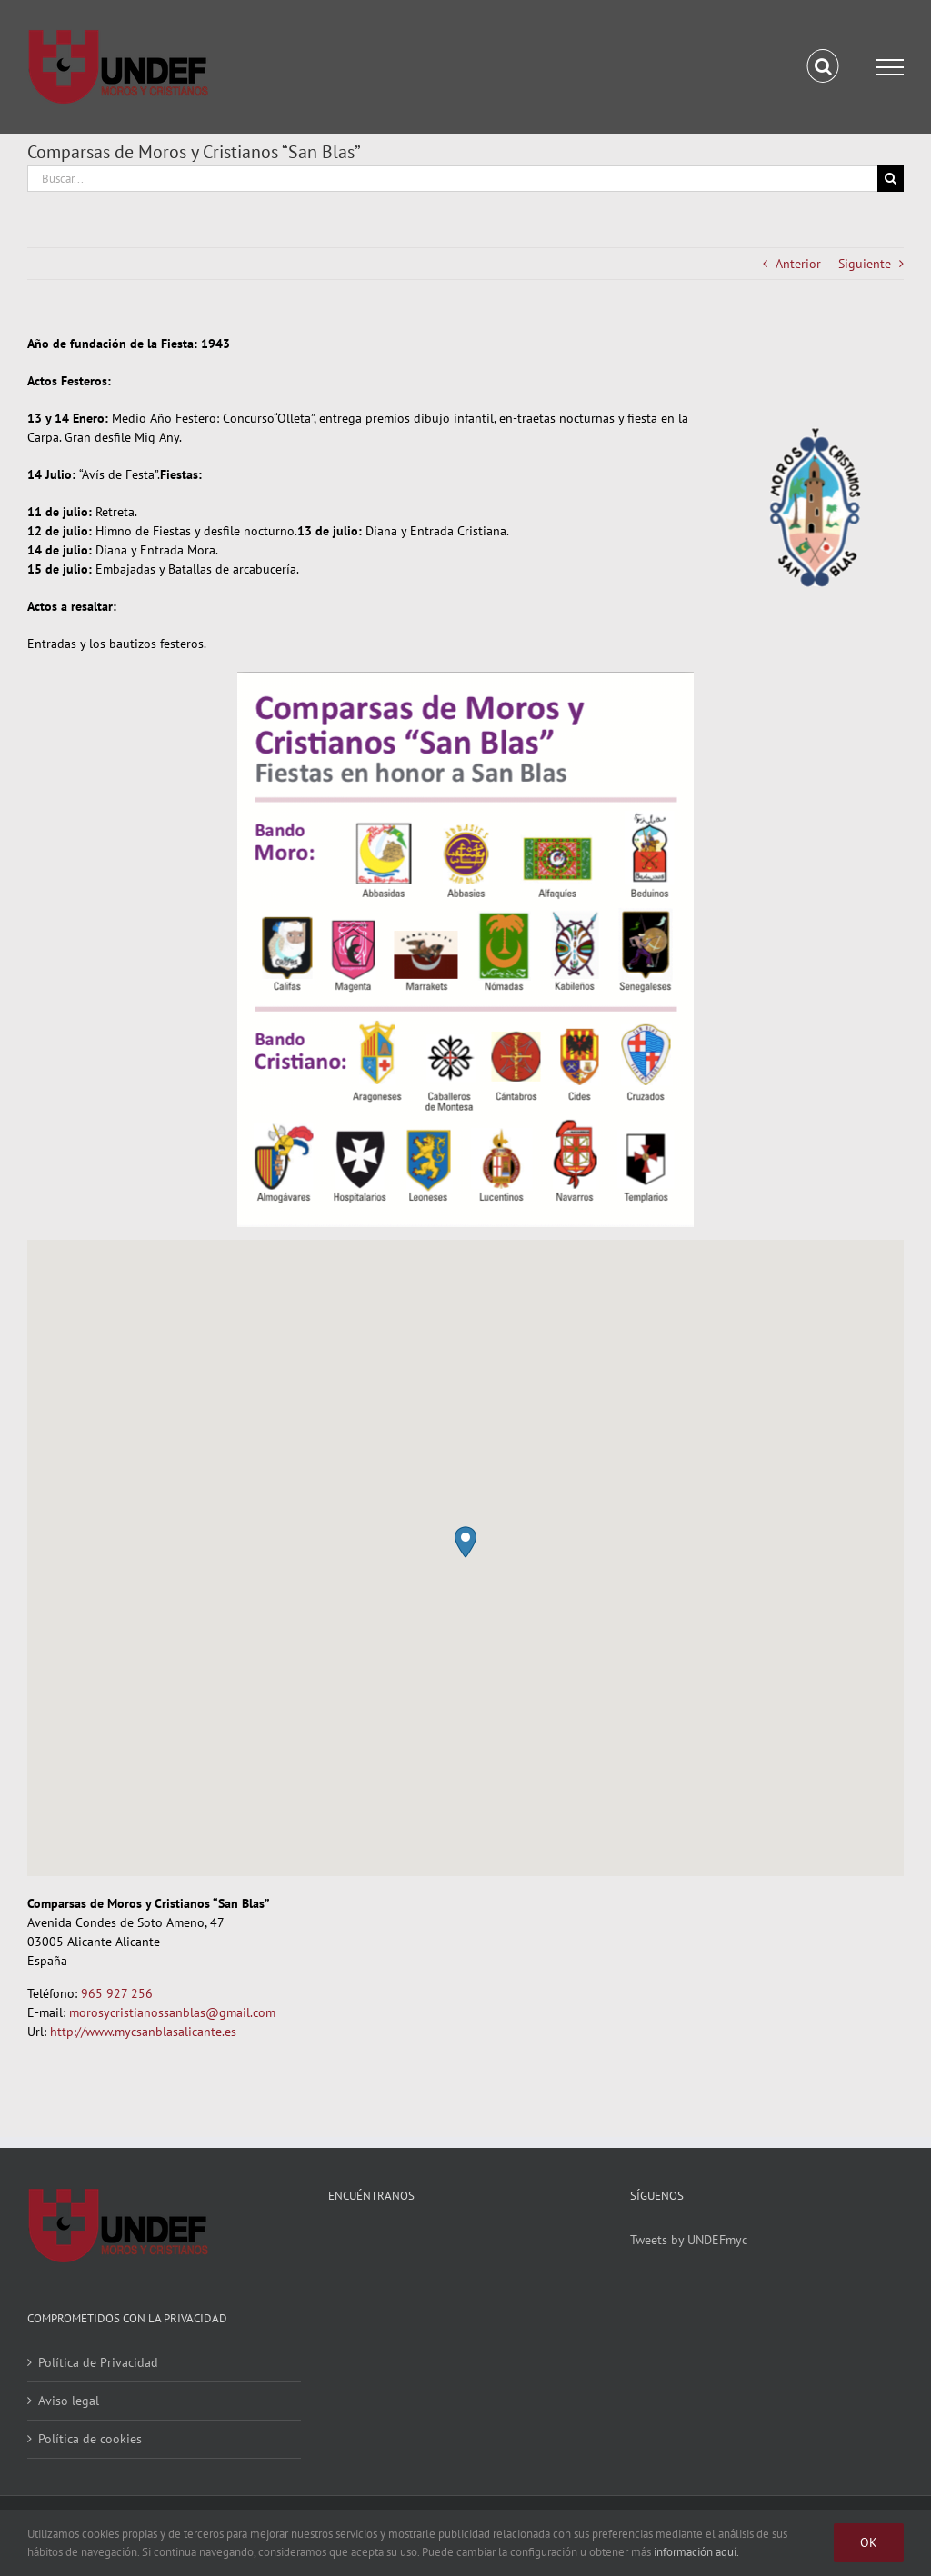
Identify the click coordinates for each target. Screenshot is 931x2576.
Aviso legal (68, 2400)
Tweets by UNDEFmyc (688, 2240)
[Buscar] (890, 178)
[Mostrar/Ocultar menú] (890, 67)
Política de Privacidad (98, 2362)
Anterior (798, 263)
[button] (465, 1542)
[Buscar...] (452, 178)
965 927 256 (117, 1993)
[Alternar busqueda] (823, 66)
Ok (868, 2542)
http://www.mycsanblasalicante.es (143, 2031)
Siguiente (864, 263)
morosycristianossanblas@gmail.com (172, 2012)
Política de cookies (90, 2439)
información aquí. (696, 2552)
